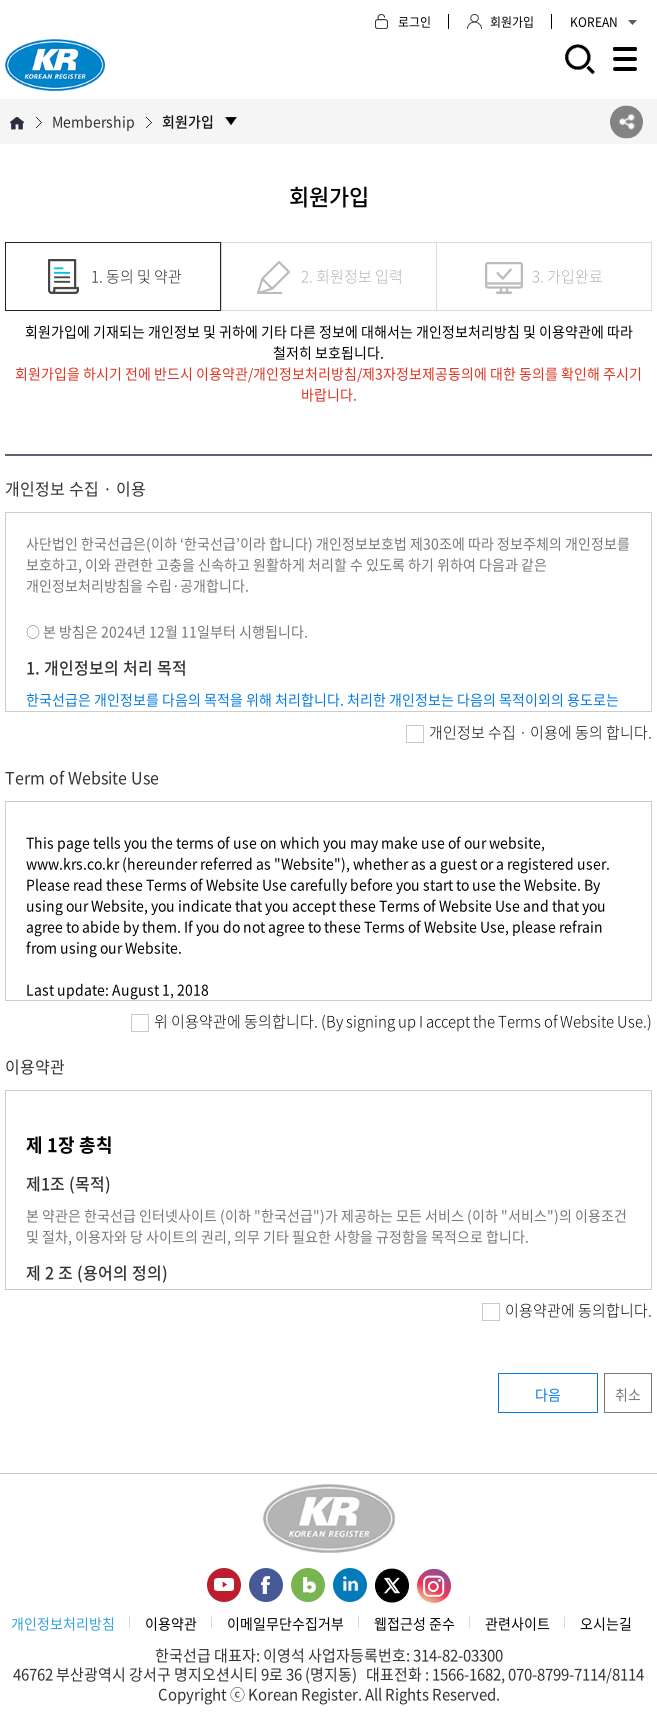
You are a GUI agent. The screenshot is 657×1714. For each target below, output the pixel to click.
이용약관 (171, 1623)
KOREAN (603, 22)
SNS (626, 121)
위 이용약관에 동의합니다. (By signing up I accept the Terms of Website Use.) (391, 1021)
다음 (548, 1394)
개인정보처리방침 (63, 1623)
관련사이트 (517, 1623)
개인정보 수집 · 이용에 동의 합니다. (529, 732)
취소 (628, 1394)
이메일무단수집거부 (285, 1623)
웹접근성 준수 (414, 1623)
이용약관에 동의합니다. (567, 1310)
